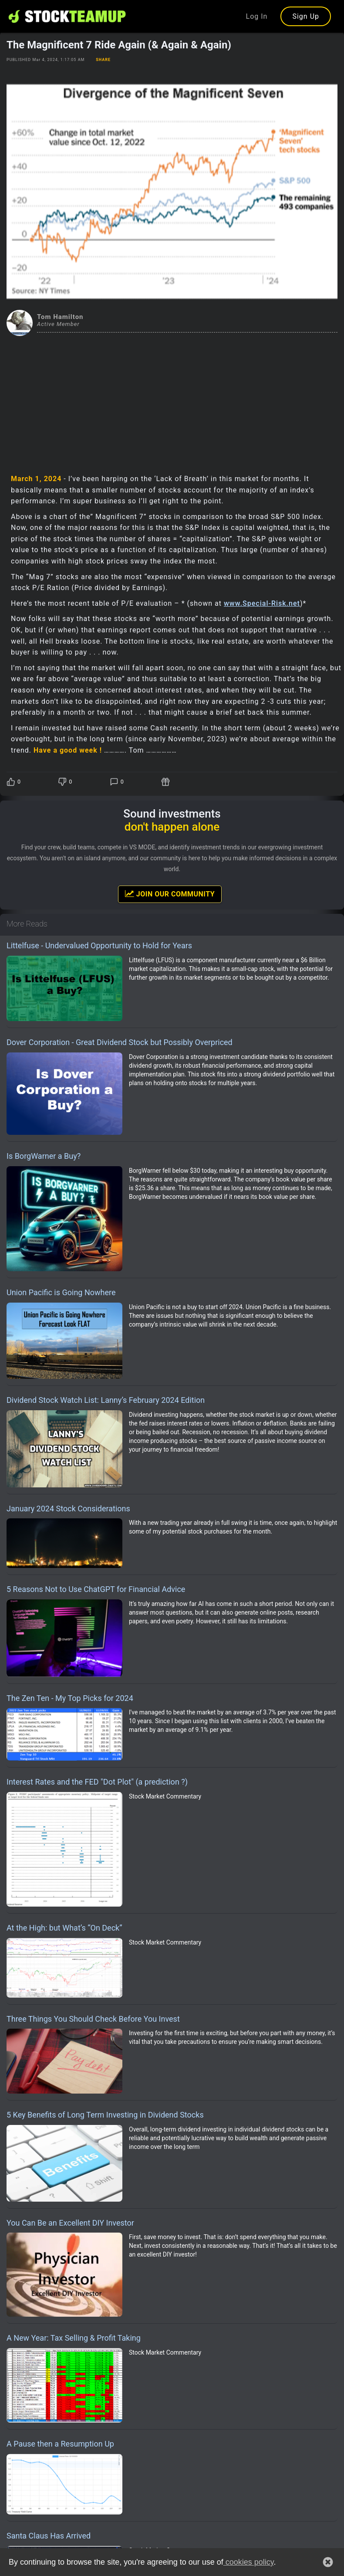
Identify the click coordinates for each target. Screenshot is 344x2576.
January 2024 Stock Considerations (68, 1508)
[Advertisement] (172, 401)
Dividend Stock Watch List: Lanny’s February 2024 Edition (106, 1400)
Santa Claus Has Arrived (49, 2535)
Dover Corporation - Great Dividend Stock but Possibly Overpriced (120, 1042)
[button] (327, 2562)
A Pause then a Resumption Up (60, 2443)
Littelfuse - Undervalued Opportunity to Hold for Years (99, 945)
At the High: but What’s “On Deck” (64, 1927)
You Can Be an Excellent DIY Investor (70, 2222)
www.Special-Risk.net (262, 603)
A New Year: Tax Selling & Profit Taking (74, 2337)
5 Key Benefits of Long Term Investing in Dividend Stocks (105, 2114)
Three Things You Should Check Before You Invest (93, 2018)
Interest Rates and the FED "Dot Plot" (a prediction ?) (97, 1781)
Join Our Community (170, 894)
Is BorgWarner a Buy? (44, 1156)
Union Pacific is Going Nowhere (61, 1292)
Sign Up (305, 16)
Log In (257, 16)
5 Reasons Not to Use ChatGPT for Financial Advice (96, 1589)
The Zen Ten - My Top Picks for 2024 (70, 1698)
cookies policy (248, 2562)
